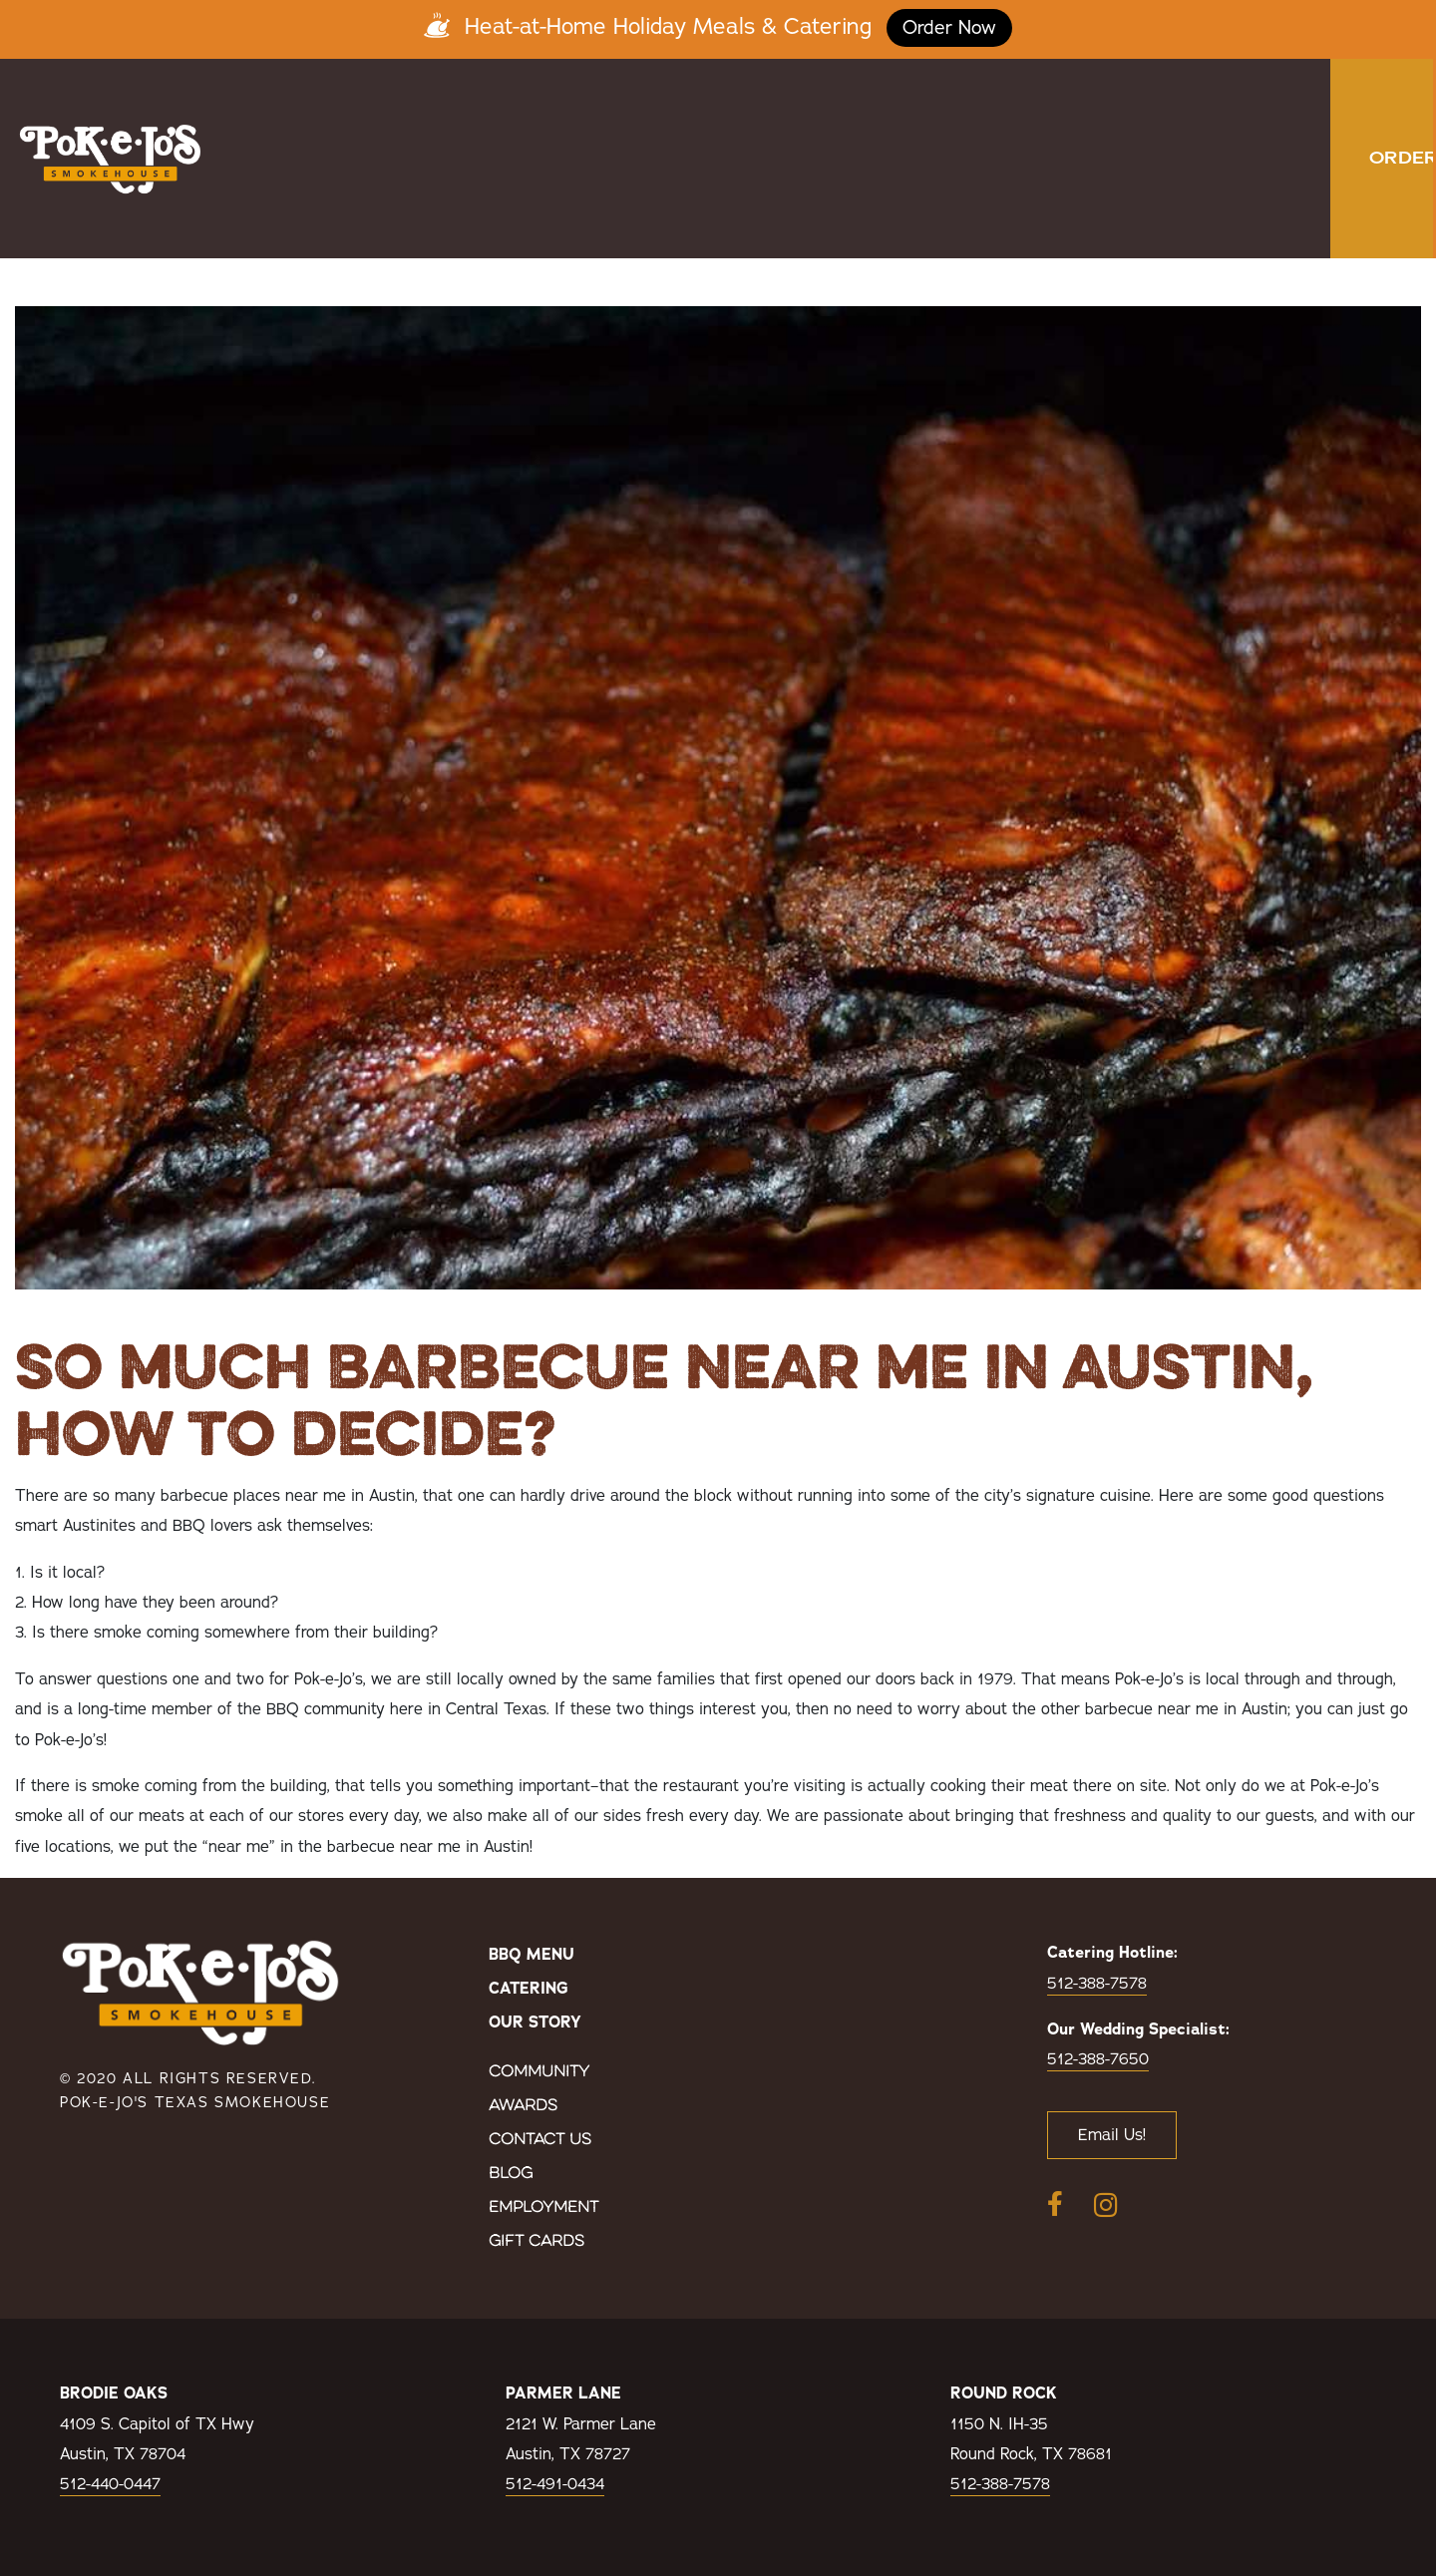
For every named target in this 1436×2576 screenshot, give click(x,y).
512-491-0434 (555, 2484)
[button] (1385, 159)
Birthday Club (1034, 111)
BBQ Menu (531, 1955)
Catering (589, 111)
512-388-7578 (1097, 1984)
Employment (543, 2208)
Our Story (885, 111)
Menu (474, 111)
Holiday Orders (1027, 210)
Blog (511, 2174)
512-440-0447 (110, 2484)
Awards (523, 2106)
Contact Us (540, 2140)
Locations (724, 111)
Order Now (949, 28)
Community (539, 2072)
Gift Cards (536, 2242)
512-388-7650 (1098, 2059)
